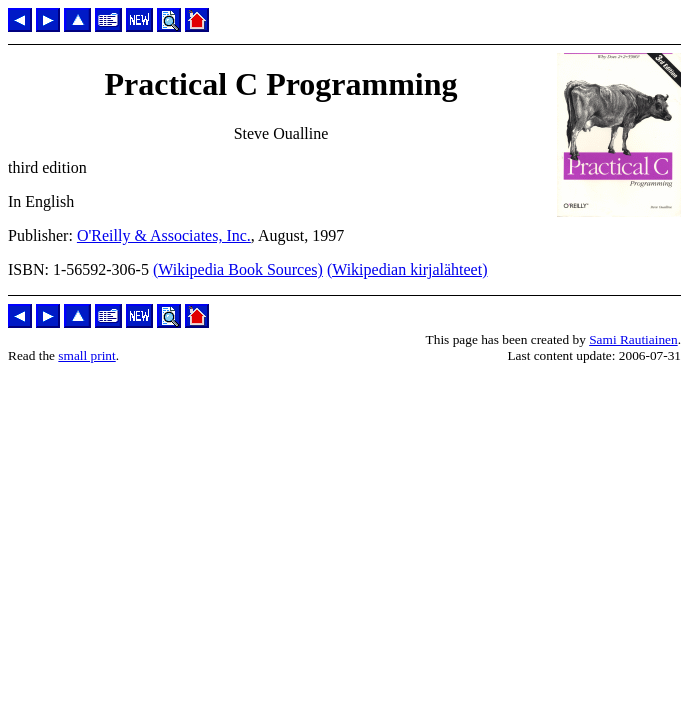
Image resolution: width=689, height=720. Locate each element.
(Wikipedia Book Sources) (238, 269)
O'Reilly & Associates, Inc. (164, 235)
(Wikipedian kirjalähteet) (407, 269)
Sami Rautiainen (633, 339)
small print (86, 355)
